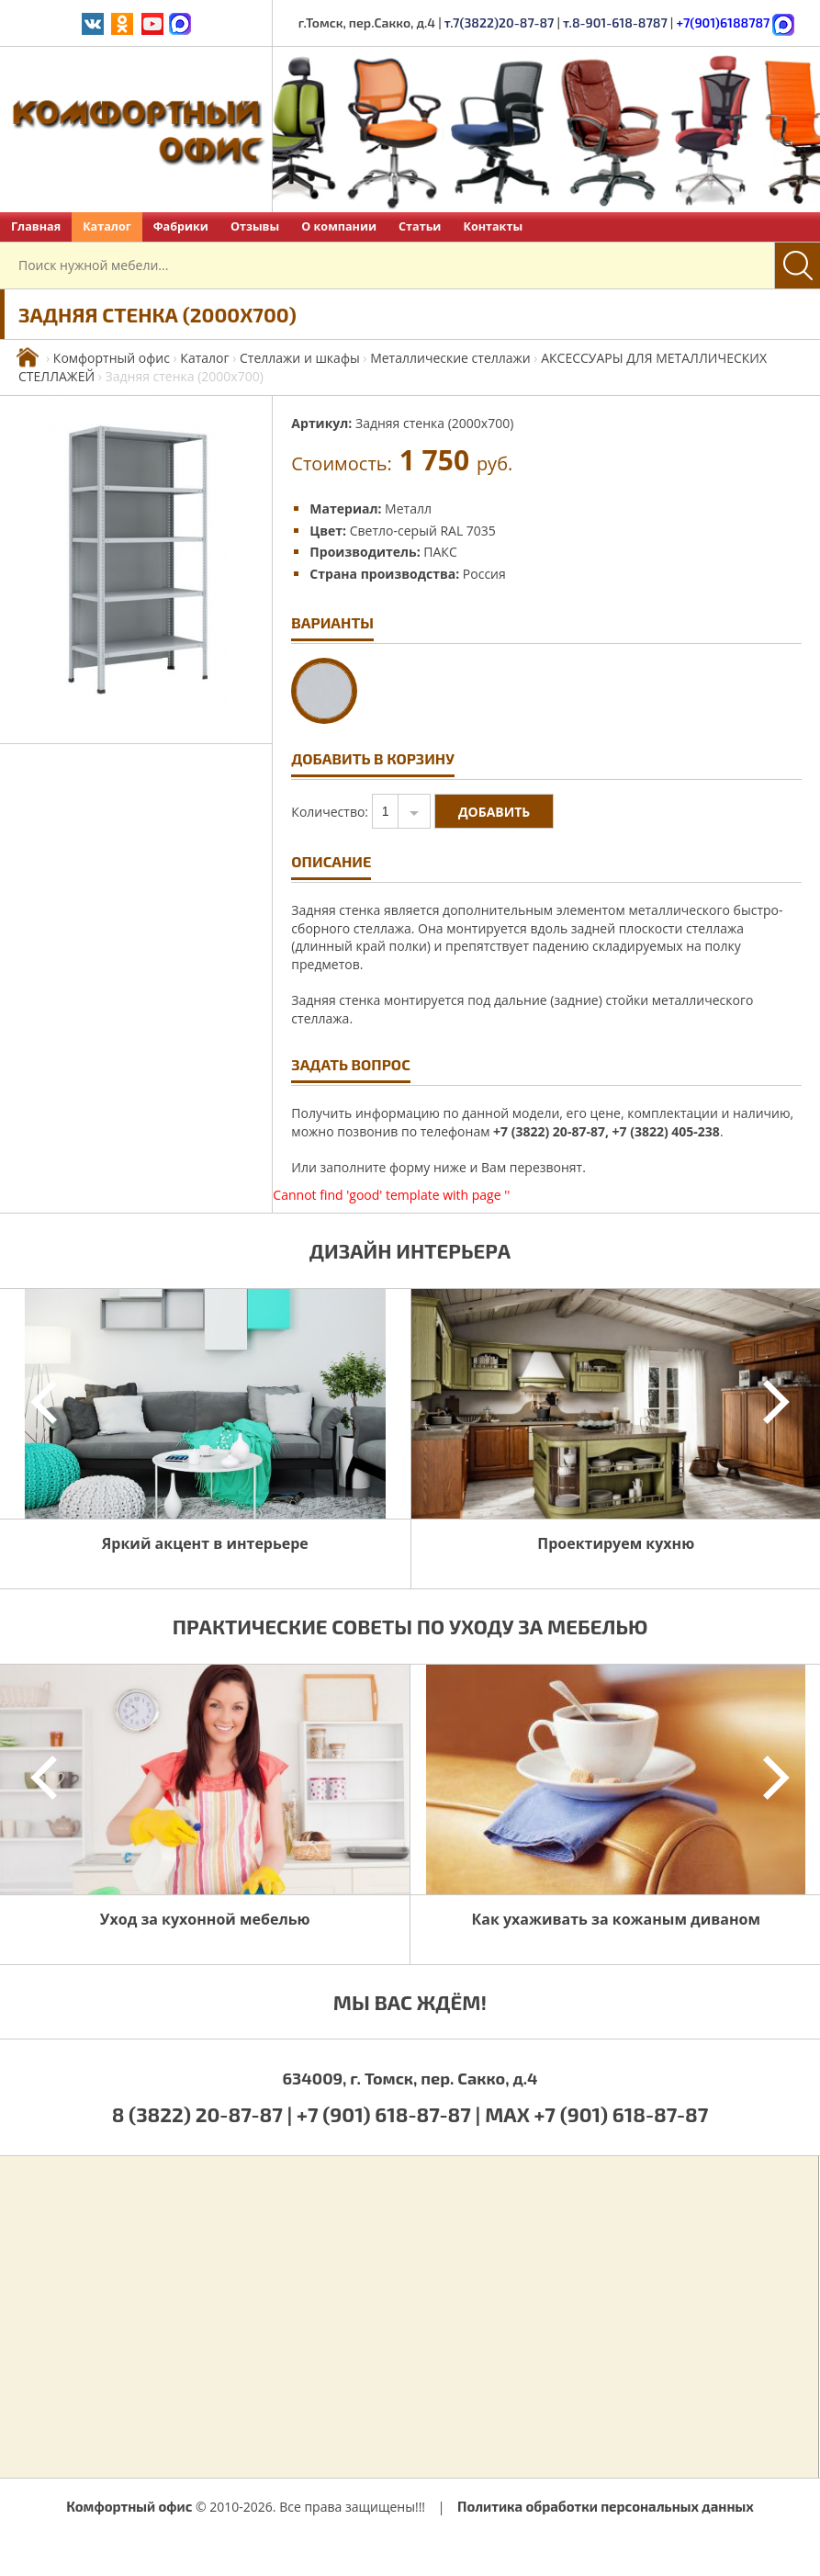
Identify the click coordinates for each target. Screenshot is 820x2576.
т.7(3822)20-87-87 (499, 22)
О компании (338, 226)
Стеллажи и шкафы (300, 358)
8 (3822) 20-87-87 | (204, 2114)
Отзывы (254, 226)
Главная (36, 226)
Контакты (492, 226)
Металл (408, 508)
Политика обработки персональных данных (605, 2506)
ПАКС (439, 551)
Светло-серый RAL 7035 (423, 530)
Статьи (420, 226)
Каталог (107, 226)
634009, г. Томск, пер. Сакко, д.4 (409, 2078)
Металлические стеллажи (450, 358)
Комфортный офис (111, 358)
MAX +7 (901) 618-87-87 (596, 2114)
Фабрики (180, 226)
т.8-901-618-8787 (615, 22)
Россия (484, 573)
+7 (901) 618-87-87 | (388, 2114)
